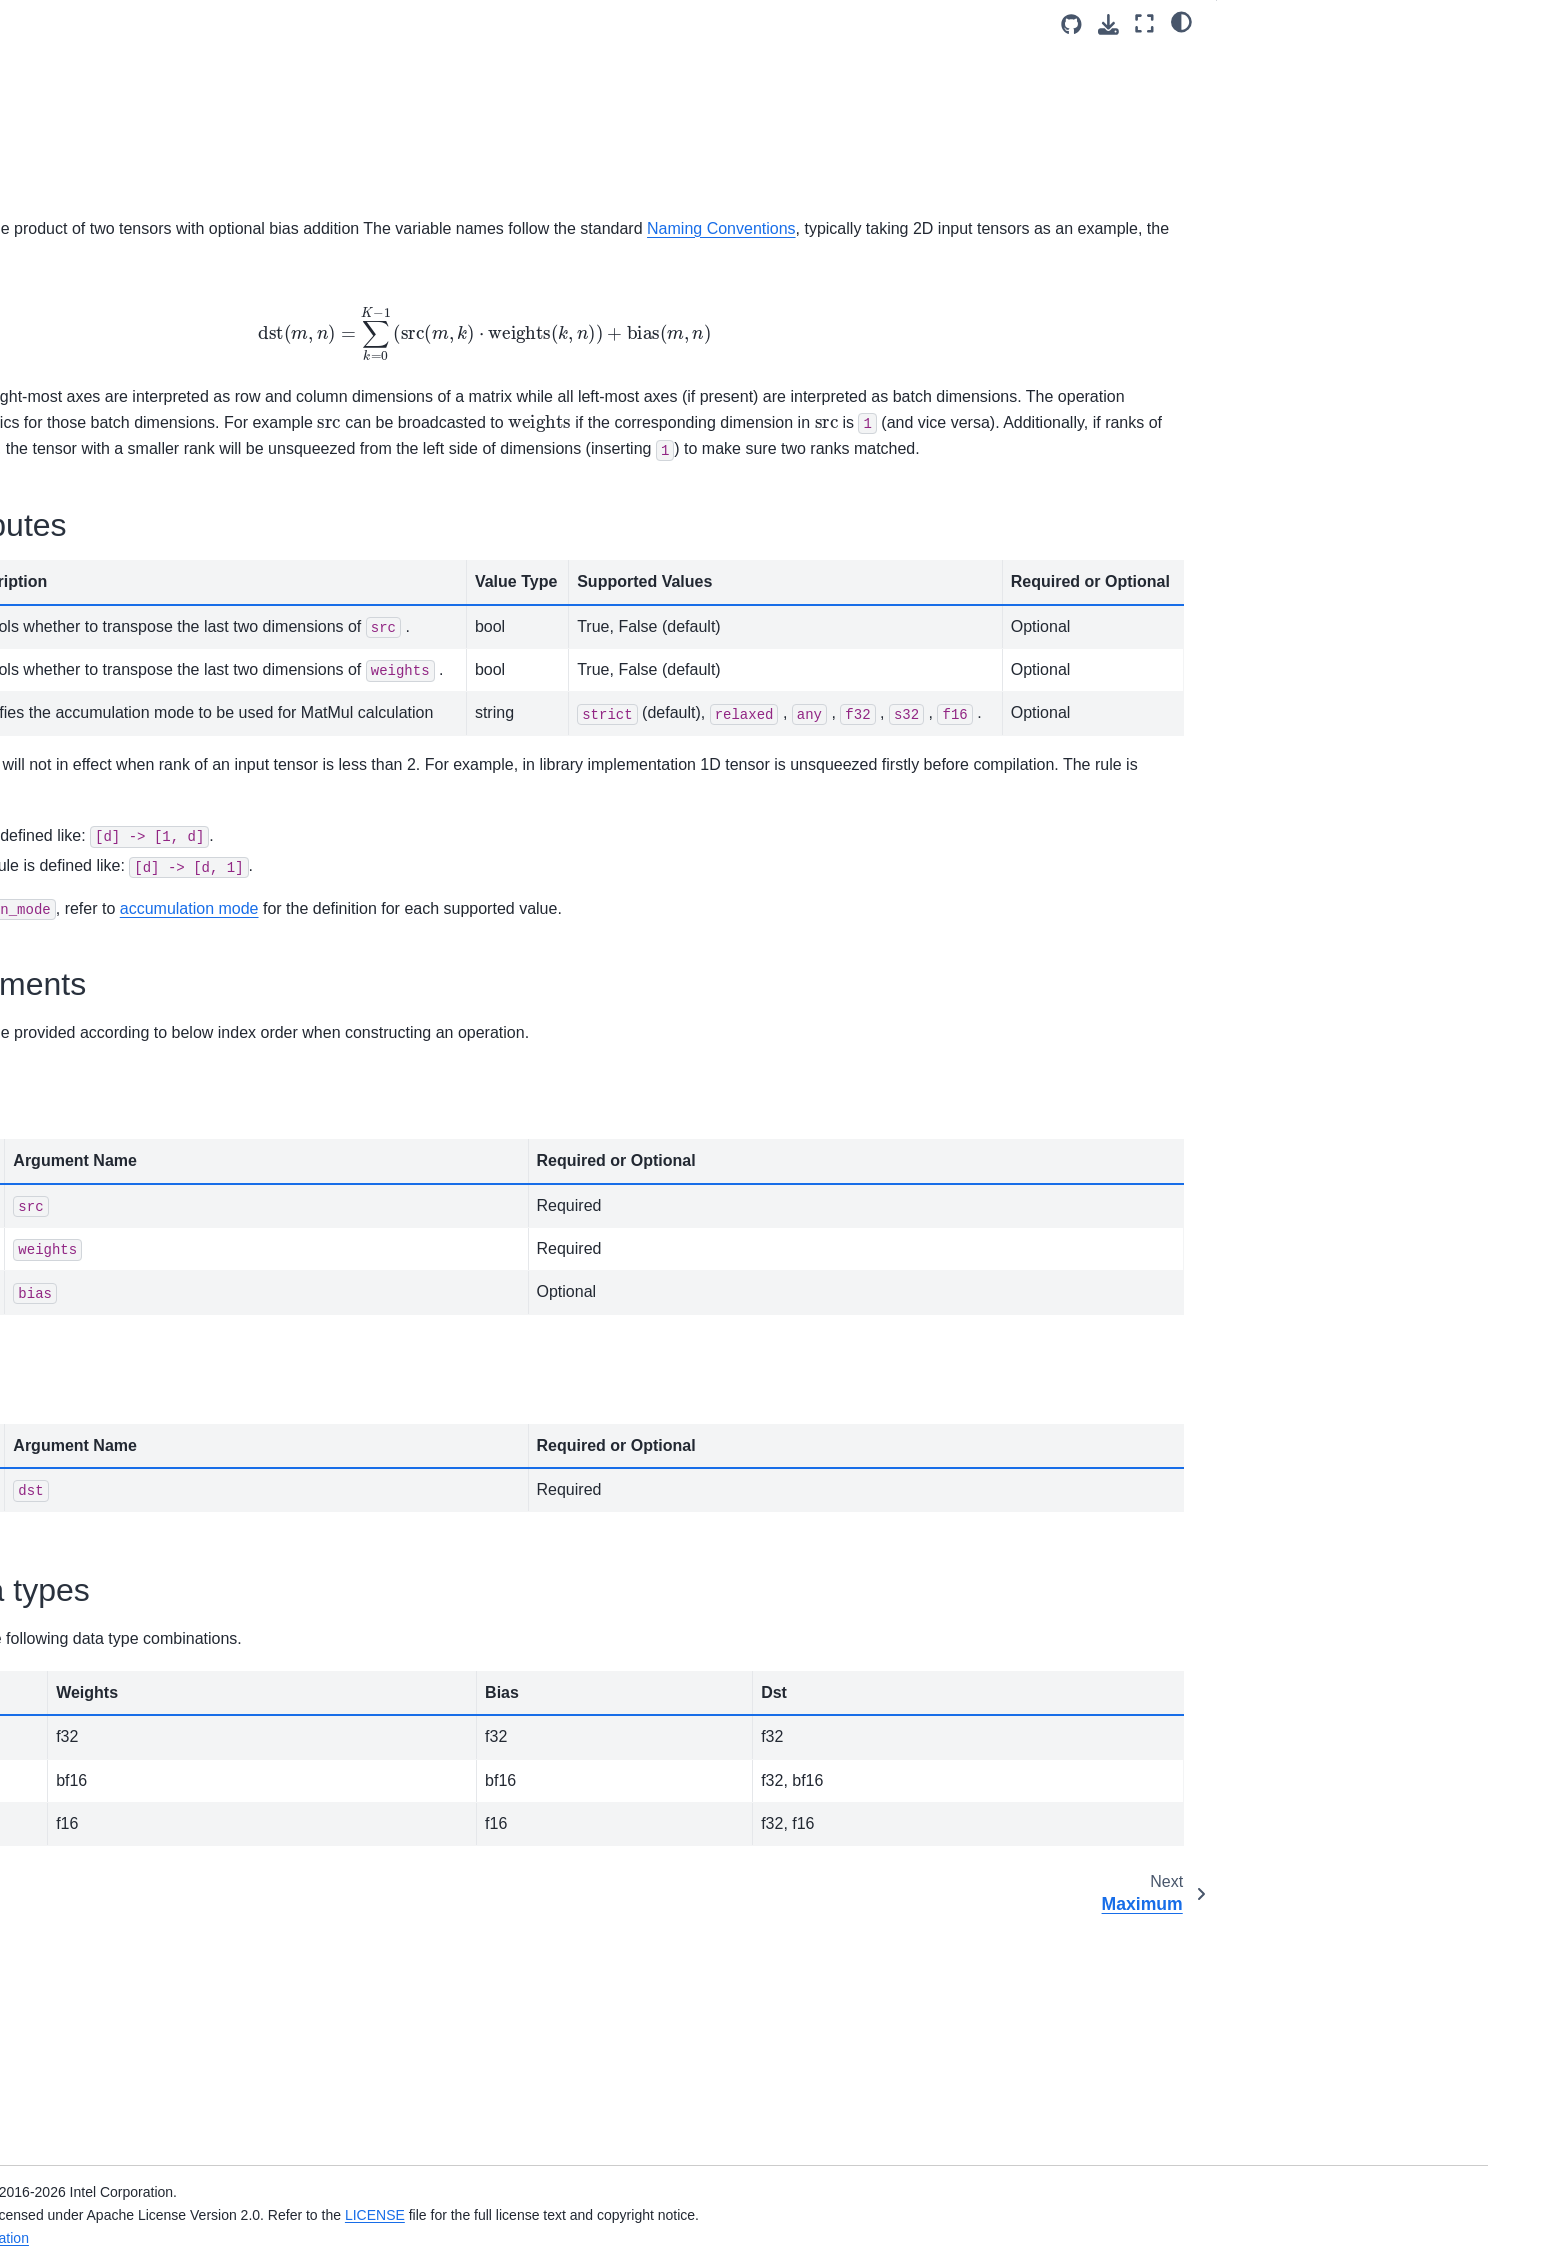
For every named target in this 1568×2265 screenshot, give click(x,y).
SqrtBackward (183, 1579)
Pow (152, 785)
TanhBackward (185, 1801)
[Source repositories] (1071, 24)
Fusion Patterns (172, 1896)
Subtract (165, 1738)
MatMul (163, 530)
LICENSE (831, 2215)
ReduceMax (176, 1007)
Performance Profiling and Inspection (189, 2035)
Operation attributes (1296, 89)
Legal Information (431, 2238)
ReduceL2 (171, 975)
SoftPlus (165, 1483)
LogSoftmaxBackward (208, 499)
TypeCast (168, 1833)
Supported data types (1301, 144)
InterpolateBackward (203, 308)
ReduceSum (177, 1134)
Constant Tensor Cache (197, 1960)
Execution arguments (1300, 117)
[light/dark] (1181, 21)
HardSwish (173, 213)
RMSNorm (171, 1261)
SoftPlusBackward (196, 1515)
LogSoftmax (176, 467)
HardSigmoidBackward (211, 181)
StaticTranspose (189, 1706)
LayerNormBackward (205, 372)
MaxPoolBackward (197, 626)
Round (159, 1293)
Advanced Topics (160, 2079)
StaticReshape (185, 1674)
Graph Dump (163, 1928)
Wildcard (166, 1865)
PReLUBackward (193, 848)
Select (158, 1325)
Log (150, 435)
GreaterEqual (181, 86)
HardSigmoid (179, 149)
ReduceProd (178, 1102)
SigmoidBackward (195, 1388)
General (1260, 61)
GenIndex (169, 54)
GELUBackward (189, 22)
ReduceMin (174, 1070)
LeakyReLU (175, 403)
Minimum (167, 658)
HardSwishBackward (204, 245)
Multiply (162, 753)
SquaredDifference (198, 1642)
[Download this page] (1108, 24)
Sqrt (151, 1547)
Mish (153, 689)
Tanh (153, 1769)
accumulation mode (797, 1145)
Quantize (167, 880)
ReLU (156, 1166)
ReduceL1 (171, 943)
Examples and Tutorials (181, 1992)
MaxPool (166, 594)
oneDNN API (147, 2194)
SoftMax (164, 1420)
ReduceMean (181, 1039)
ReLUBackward (188, 1198)
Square (161, 1610)
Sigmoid (164, 1356)
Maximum (169, 562)
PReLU (161, 816)
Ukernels (134, 2111)
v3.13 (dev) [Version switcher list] (482, 23)
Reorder (164, 1229)
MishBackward (185, 721)
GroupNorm (175, 118)
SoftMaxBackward (196, 1452)
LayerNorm (173, 340)
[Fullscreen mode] (1144, 23)
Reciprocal (172, 912)
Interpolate (172, 276)
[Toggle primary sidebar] (396, 23)
